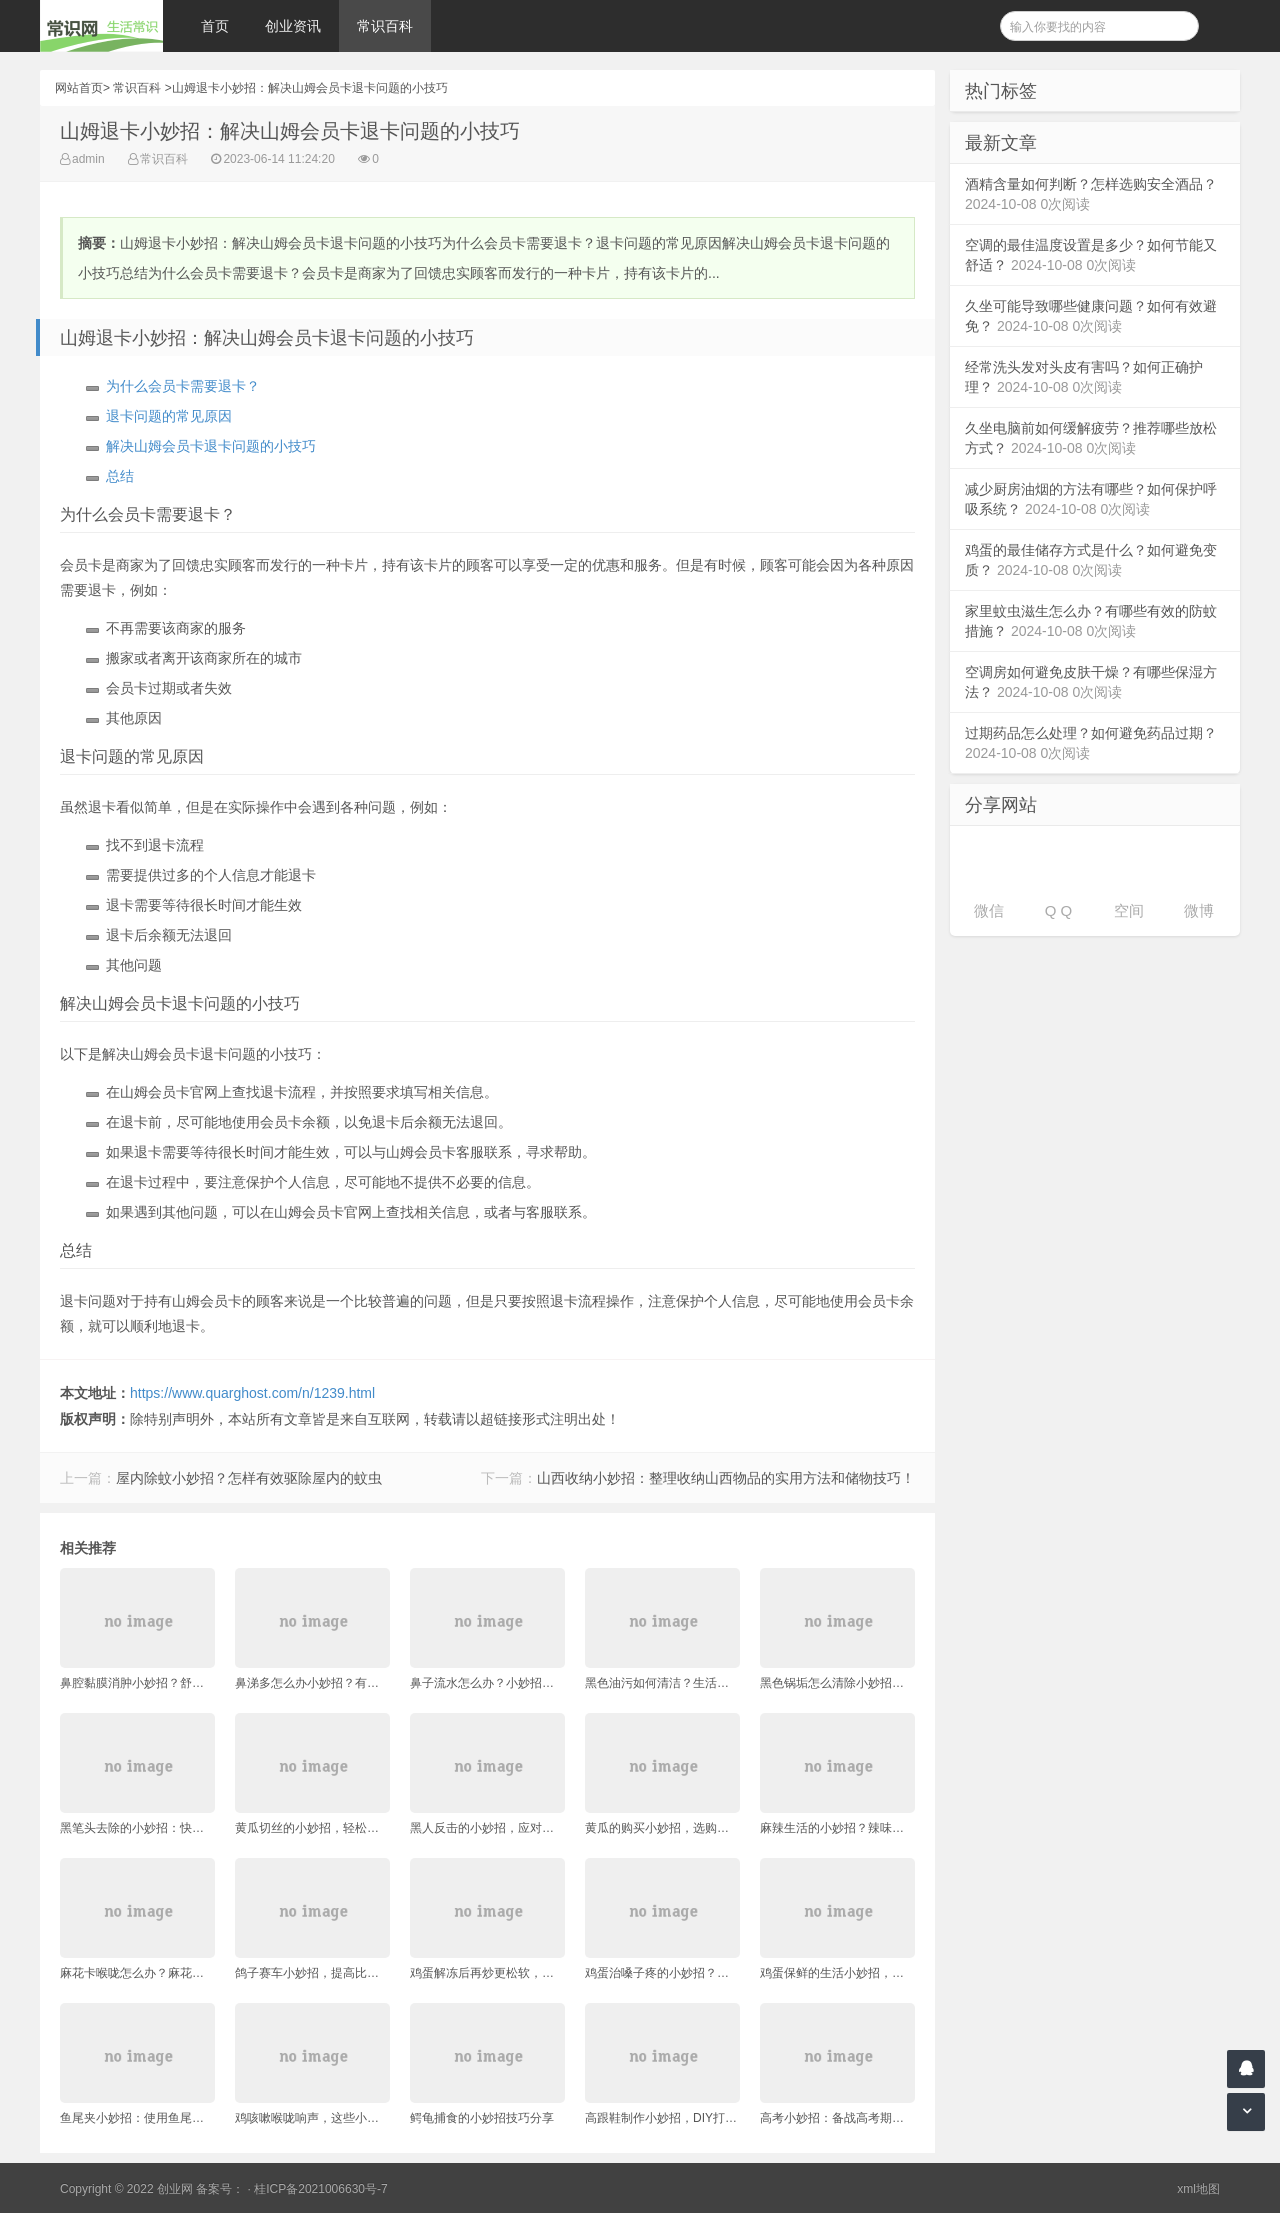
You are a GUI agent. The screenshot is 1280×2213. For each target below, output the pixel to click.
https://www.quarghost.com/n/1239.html (252, 1393)
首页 (215, 26)
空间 (1129, 910)
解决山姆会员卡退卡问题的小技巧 (211, 446)
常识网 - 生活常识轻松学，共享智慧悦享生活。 (101, 26)
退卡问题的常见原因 (169, 416)
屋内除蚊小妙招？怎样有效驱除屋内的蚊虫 (249, 1478)
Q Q (1059, 910)
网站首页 (79, 88)
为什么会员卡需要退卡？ (183, 386)
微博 (1199, 910)
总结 (120, 476)
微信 (989, 910)
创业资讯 (293, 26)
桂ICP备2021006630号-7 (320, 2189)
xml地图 (1198, 2189)
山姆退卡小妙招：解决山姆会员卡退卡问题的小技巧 (310, 88)
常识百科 (385, 26)
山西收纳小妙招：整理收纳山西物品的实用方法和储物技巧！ (726, 1478)
